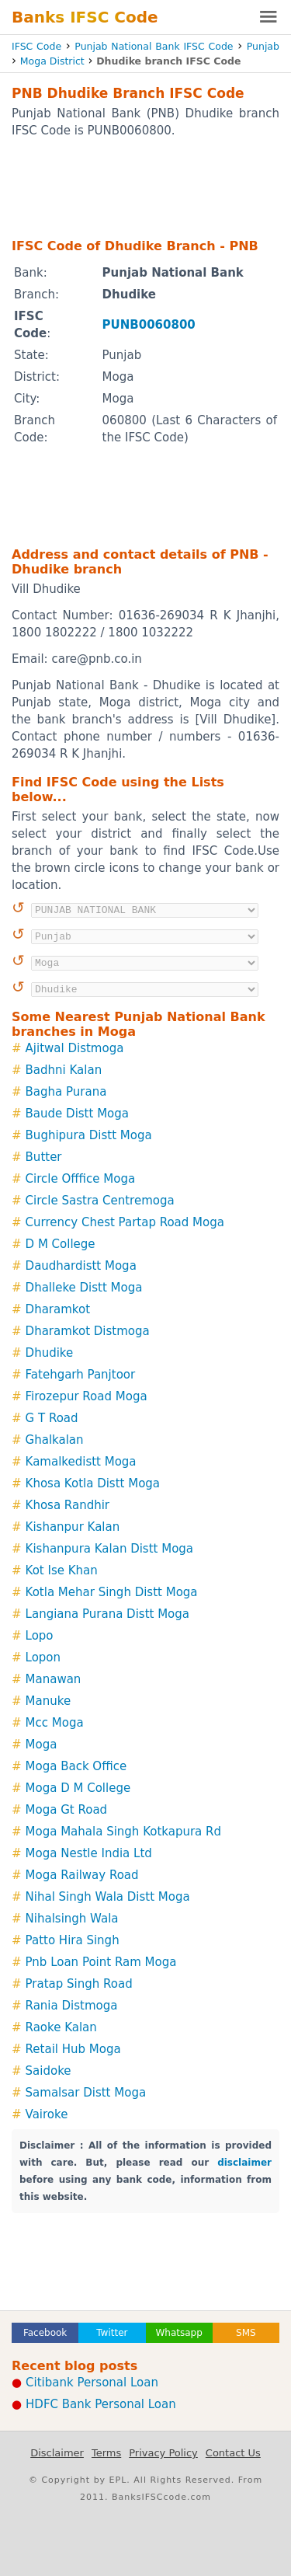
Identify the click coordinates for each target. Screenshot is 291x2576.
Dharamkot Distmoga (88, 1331)
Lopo (40, 1636)
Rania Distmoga (72, 2006)
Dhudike (50, 1353)
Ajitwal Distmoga (75, 1048)
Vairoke (47, 2114)
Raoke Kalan (61, 2027)
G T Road (52, 1418)
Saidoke (48, 2071)
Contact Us (233, 2453)
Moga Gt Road (67, 1810)
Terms (106, 2453)
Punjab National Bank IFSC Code (153, 46)
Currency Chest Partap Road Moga (125, 1222)
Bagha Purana (66, 1092)
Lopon (43, 1657)
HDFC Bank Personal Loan (101, 2404)
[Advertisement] (145, 187)
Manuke (48, 1701)
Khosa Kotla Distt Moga (93, 1483)
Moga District (52, 61)
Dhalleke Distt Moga (84, 1288)
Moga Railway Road (82, 1875)
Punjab (263, 46)
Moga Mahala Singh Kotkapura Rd (123, 1832)
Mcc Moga (55, 1723)
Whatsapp (178, 2332)
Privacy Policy (163, 2453)
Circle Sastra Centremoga (100, 1201)
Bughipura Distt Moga (89, 1135)
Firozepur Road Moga (86, 1396)
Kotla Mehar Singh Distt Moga (112, 1592)
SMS (246, 2332)
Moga (41, 1745)
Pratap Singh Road (79, 1984)
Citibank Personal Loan (92, 2383)
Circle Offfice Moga (81, 1179)
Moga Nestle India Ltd (89, 1853)
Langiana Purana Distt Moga (107, 1614)
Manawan (53, 1679)
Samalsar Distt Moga (86, 2093)
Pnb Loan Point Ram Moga (101, 1962)
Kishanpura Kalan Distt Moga (109, 1549)
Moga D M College (78, 1788)
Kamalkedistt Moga (81, 1462)
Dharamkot (58, 1309)
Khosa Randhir (67, 1505)
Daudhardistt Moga (81, 1266)
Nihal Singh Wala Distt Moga (108, 1897)
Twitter (111, 2332)
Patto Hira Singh (73, 1940)
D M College (60, 1244)
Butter (44, 1157)
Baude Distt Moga (77, 1114)
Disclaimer (57, 2453)
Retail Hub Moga (73, 2049)
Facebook (45, 2332)
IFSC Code (36, 46)
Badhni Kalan (64, 1070)
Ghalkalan (55, 1440)
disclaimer (244, 2162)
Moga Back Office (76, 1766)
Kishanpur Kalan (73, 1527)
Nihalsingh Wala (72, 1919)
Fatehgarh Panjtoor (81, 1375)
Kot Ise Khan (62, 1570)
